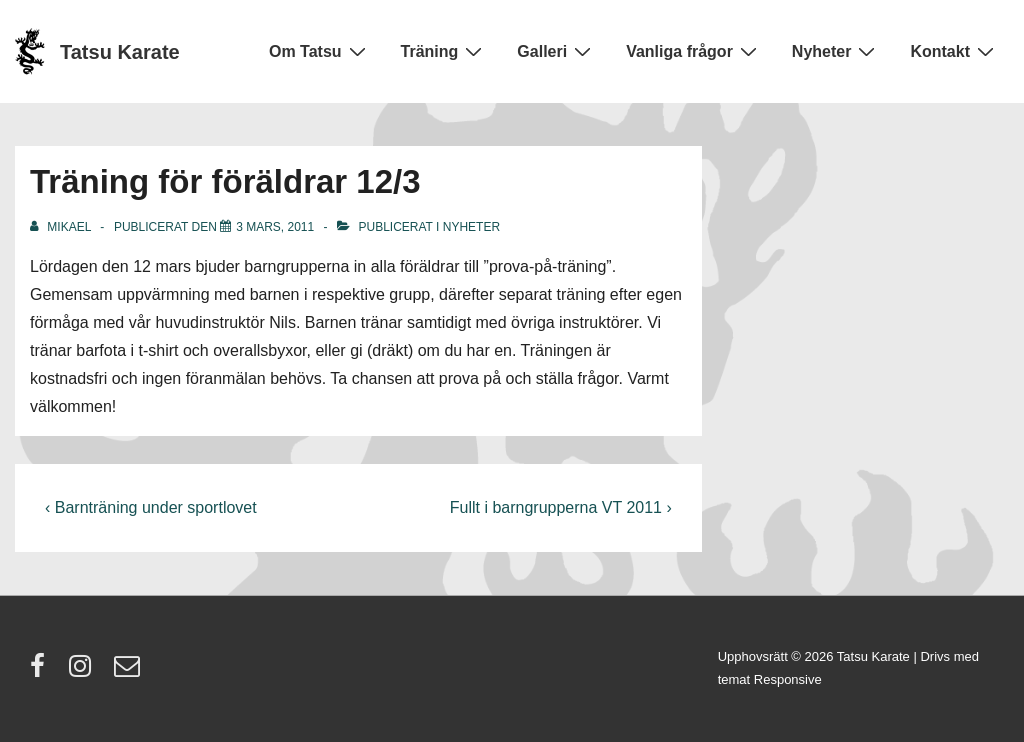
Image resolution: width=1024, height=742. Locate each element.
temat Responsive (770, 679)
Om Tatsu (320, 51)
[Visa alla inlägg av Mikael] (62, 227)
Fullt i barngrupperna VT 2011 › (561, 507)
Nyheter (836, 51)
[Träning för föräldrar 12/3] (275, 227)
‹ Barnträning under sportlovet (151, 507)
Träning (444, 51)
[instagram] (84, 672)
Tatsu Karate (120, 52)
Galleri (556, 51)
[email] (129, 672)
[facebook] (42, 672)
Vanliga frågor (694, 51)
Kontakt (954, 51)
